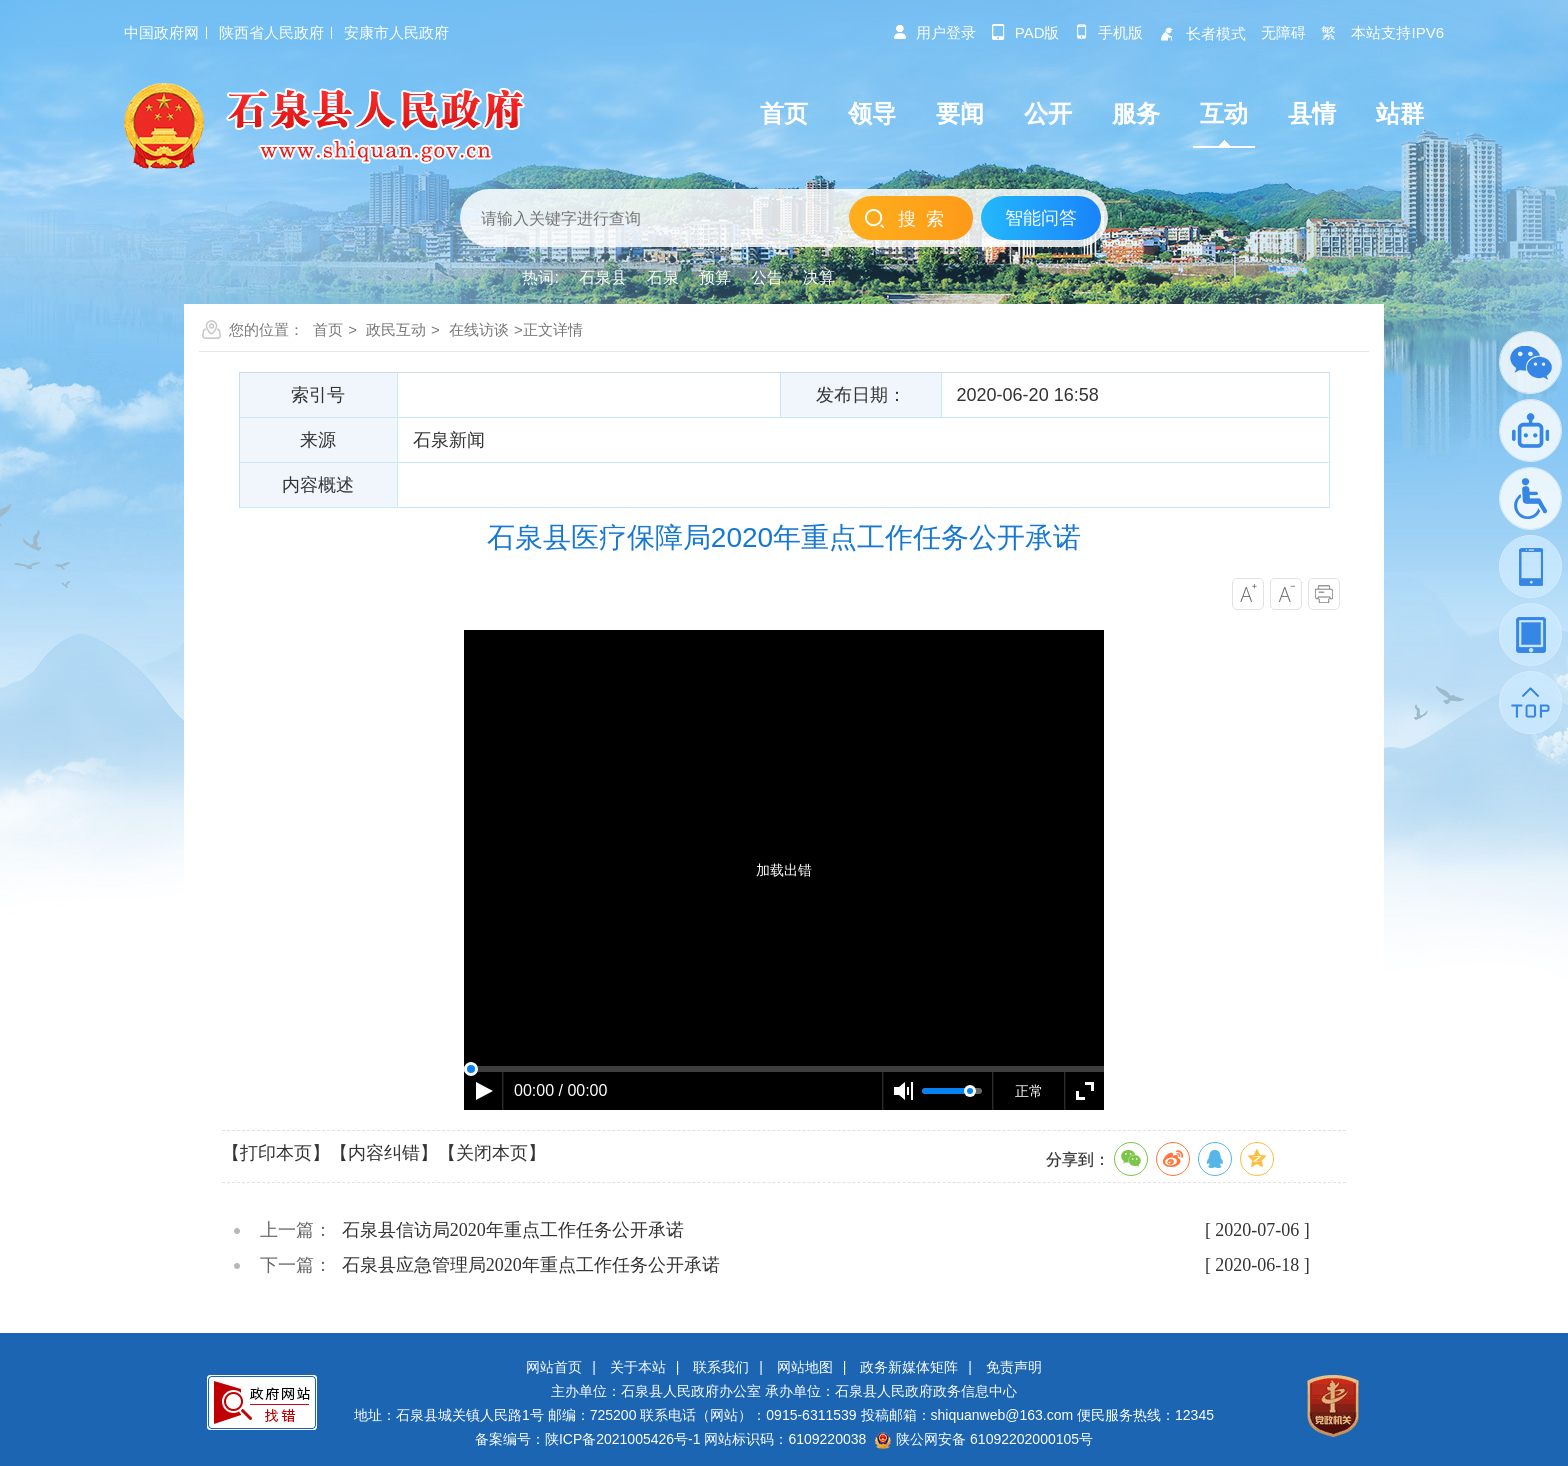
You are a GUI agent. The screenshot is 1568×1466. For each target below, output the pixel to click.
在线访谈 (479, 329)
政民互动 (396, 329)
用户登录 (934, 32)
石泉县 (603, 277)
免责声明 (1014, 1367)
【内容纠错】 (384, 1153)
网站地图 (805, 1367)
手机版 (1108, 32)
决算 (819, 277)
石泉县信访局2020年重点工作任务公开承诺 (513, 1230)
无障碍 (1283, 32)
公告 (767, 277)
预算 (715, 277)
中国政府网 (161, 32)
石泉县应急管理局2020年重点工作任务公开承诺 (531, 1265)
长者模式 (1202, 33)
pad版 (1025, 32)
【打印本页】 (276, 1153)
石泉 (663, 277)
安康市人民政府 (396, 32)
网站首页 (554, 1367)
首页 (328, 329)
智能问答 (1041, 218)
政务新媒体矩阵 (909, 1367)
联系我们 (721, 1367)
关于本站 (638, 1367)
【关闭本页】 (492, 1153)
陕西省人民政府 (271, 32)
